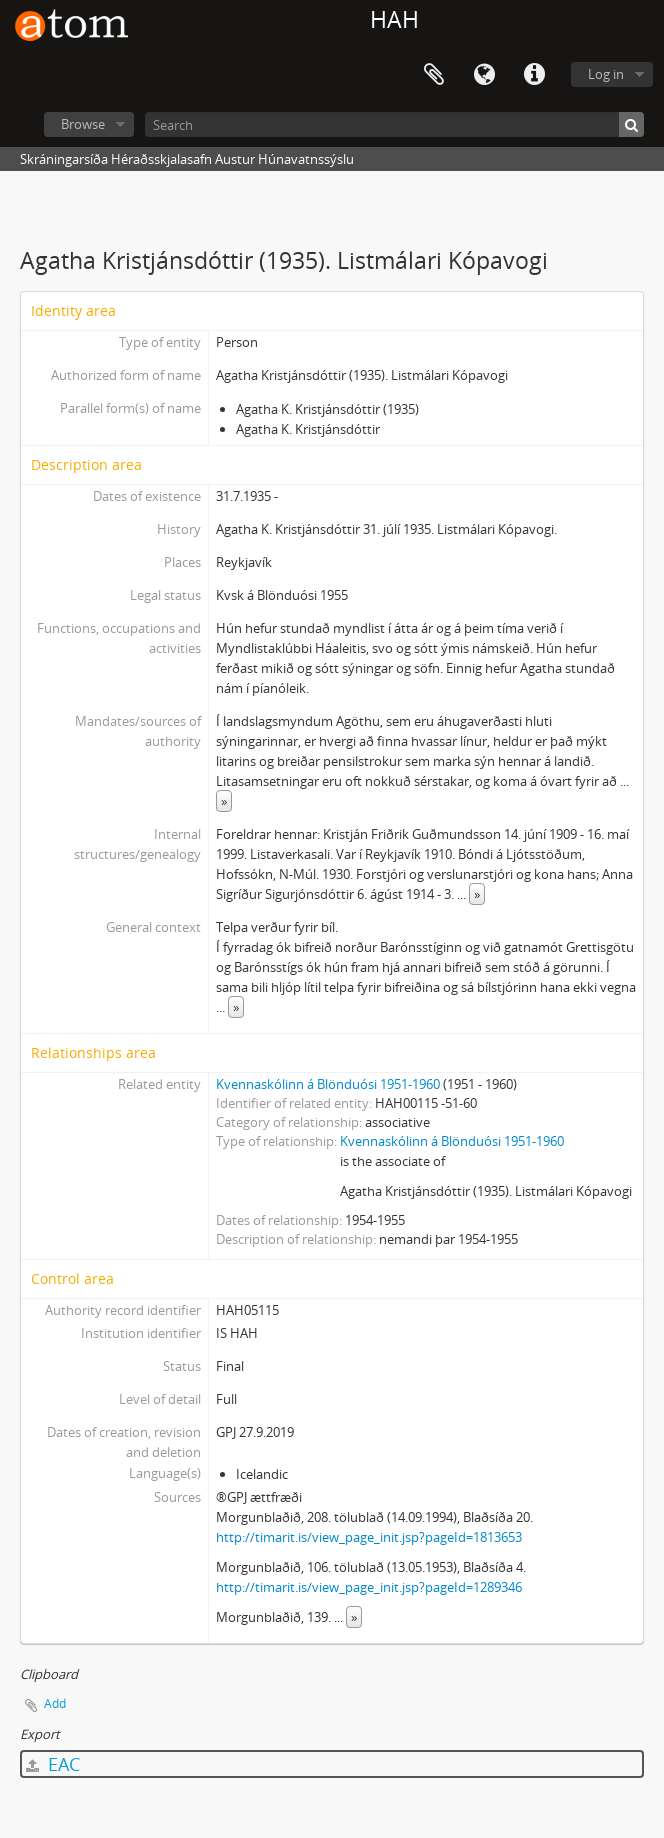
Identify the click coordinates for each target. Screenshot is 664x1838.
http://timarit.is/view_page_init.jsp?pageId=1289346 (369, 1587)
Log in (606, 74)
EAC (53, 1764)
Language (484, 75)
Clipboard (434, 75)
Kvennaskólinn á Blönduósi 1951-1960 (328, 1084)
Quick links (534, 75)
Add (55, 1703)
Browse (83, 124)
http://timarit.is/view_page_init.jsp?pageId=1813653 (369, 1537)
